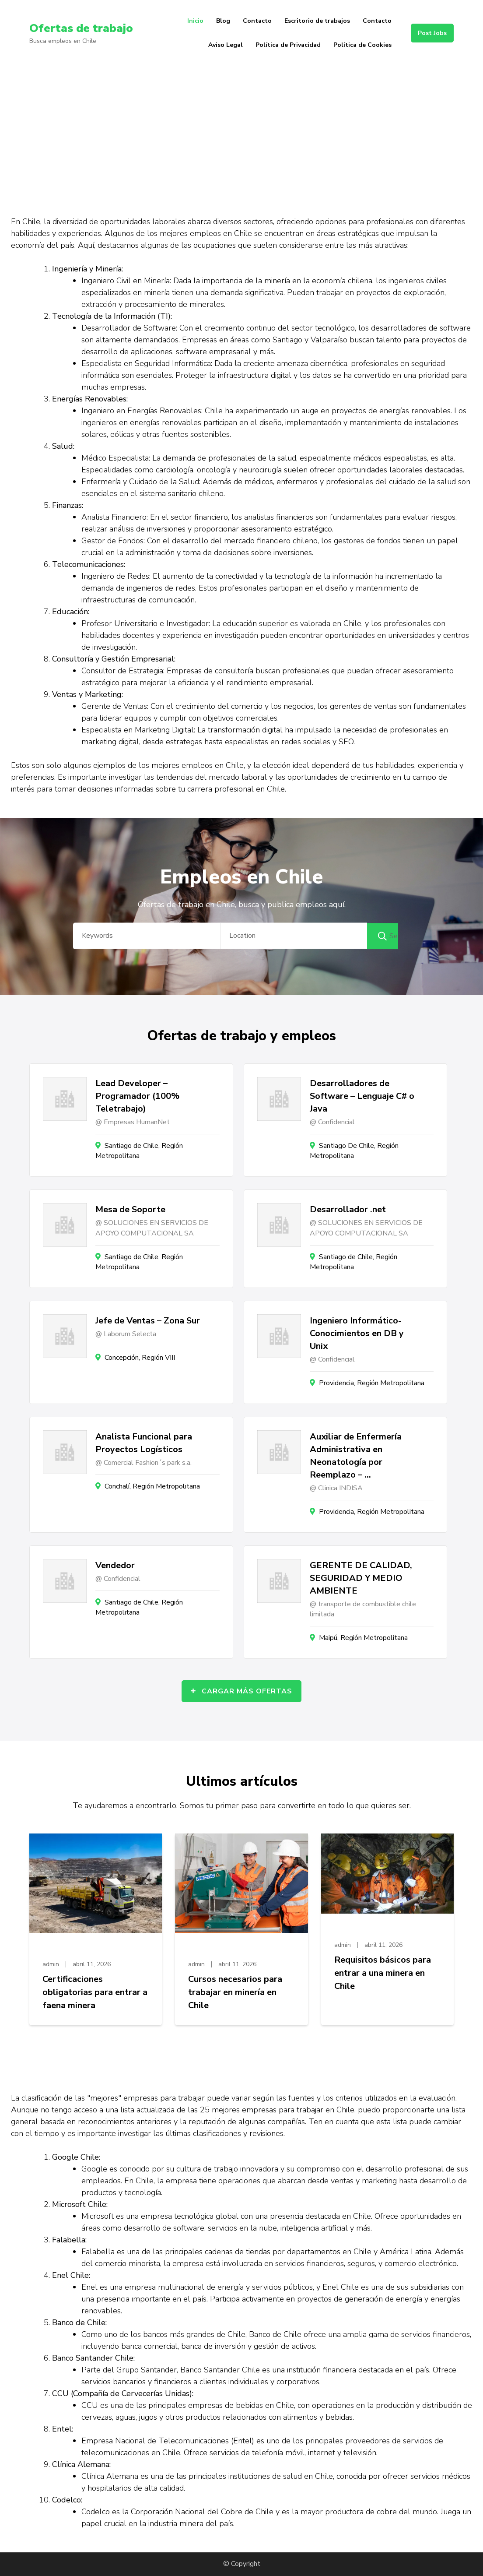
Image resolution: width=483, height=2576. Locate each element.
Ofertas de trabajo (84, 28)
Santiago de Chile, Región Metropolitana (139, 1151)
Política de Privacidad (288, 45)
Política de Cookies (362, 45)
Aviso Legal (225, 45)
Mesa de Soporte (130, 1209)
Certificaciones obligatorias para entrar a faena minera (94, 1992)
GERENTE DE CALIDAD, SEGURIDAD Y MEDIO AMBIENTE (361, 1578)
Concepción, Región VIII (140, 1357)
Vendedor (115, 1565)
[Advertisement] (241, 131)
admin (50, 1964)
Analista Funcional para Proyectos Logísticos (143, 1443)
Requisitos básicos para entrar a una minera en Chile (382, 1973)
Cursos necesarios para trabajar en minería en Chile (235, 1992)
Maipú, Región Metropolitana (363, 1638)
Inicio (195, 21)
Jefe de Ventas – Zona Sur (147, 1321)
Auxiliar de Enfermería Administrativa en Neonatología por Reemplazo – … (356, 1456)
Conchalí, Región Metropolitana (152, 1486)
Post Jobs (432, 33)
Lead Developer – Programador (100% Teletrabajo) (137, 1096)
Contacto (257, 21)
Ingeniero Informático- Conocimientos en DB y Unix (357, 1333)
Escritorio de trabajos (317, 21)
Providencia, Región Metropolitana (371, 1383)
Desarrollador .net (348, 1209)
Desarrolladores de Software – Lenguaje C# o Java (362, 1096)
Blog (223, 21)
